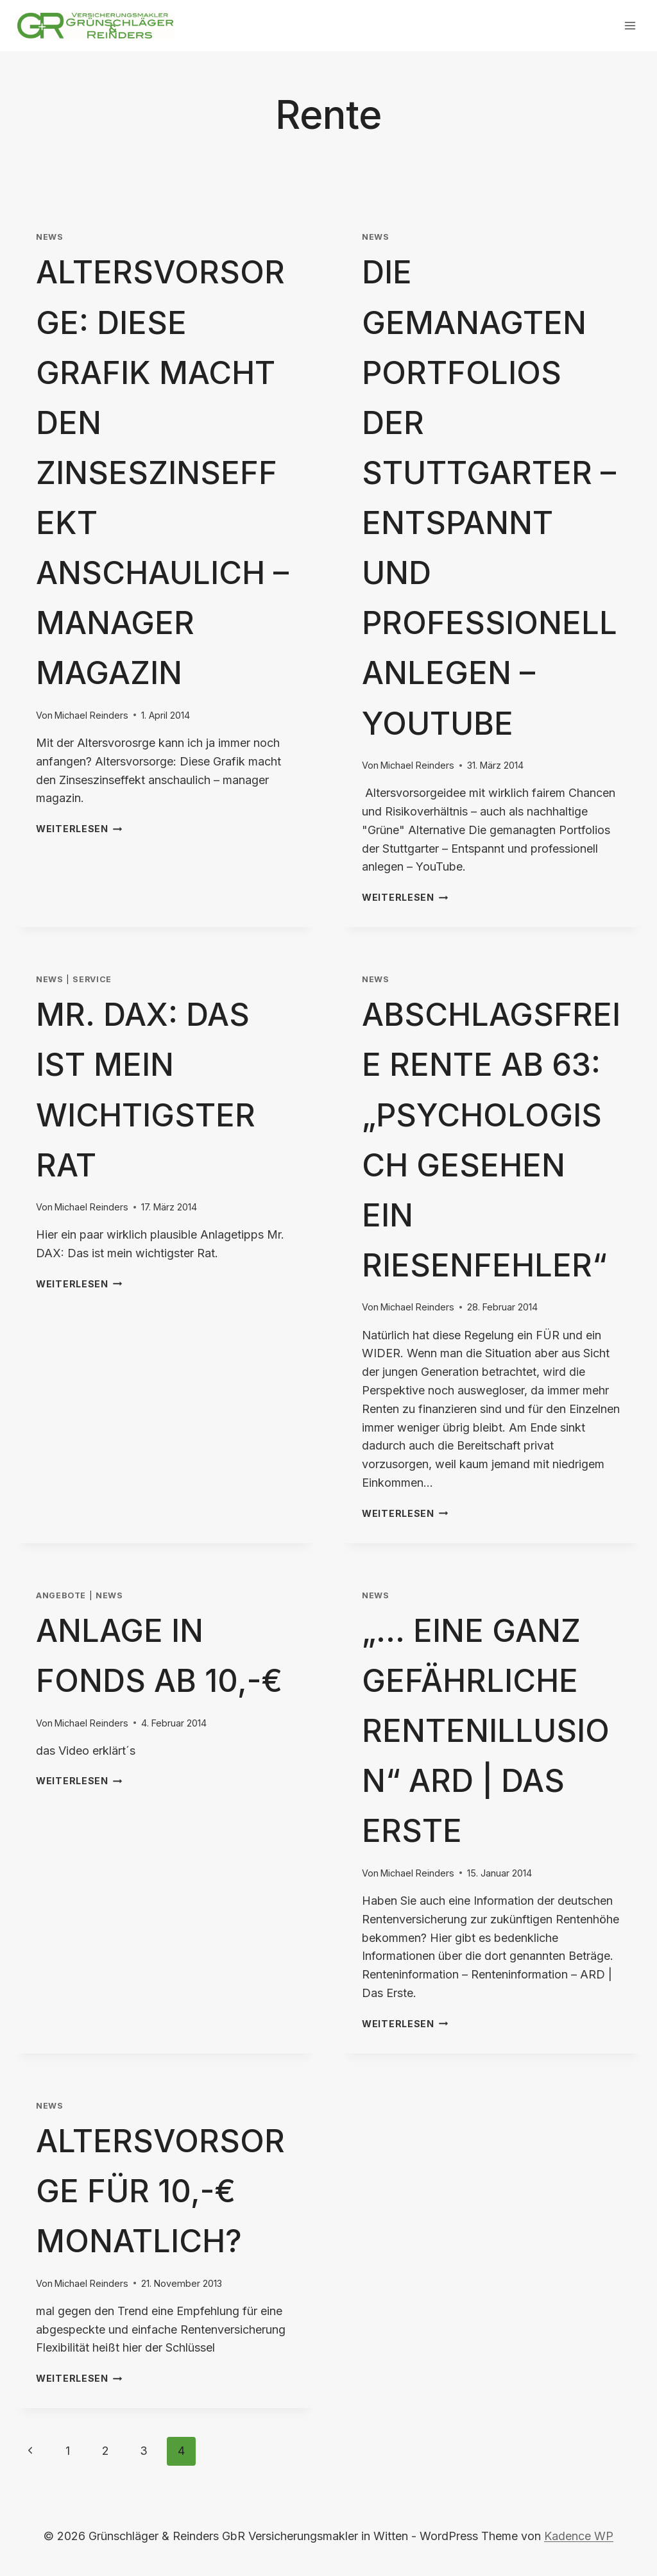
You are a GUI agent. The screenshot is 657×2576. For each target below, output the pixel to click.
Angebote (61, 1595)
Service (92, 979)
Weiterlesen (79, 828)
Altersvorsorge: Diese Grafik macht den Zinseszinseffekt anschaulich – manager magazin (162, 472)
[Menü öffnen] (630, 25)
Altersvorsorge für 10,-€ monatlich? (160, 2191)
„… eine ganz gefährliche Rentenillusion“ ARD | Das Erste (486, 1731)
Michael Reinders (91, 715)
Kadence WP (578, 2536)
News (50, 237)
